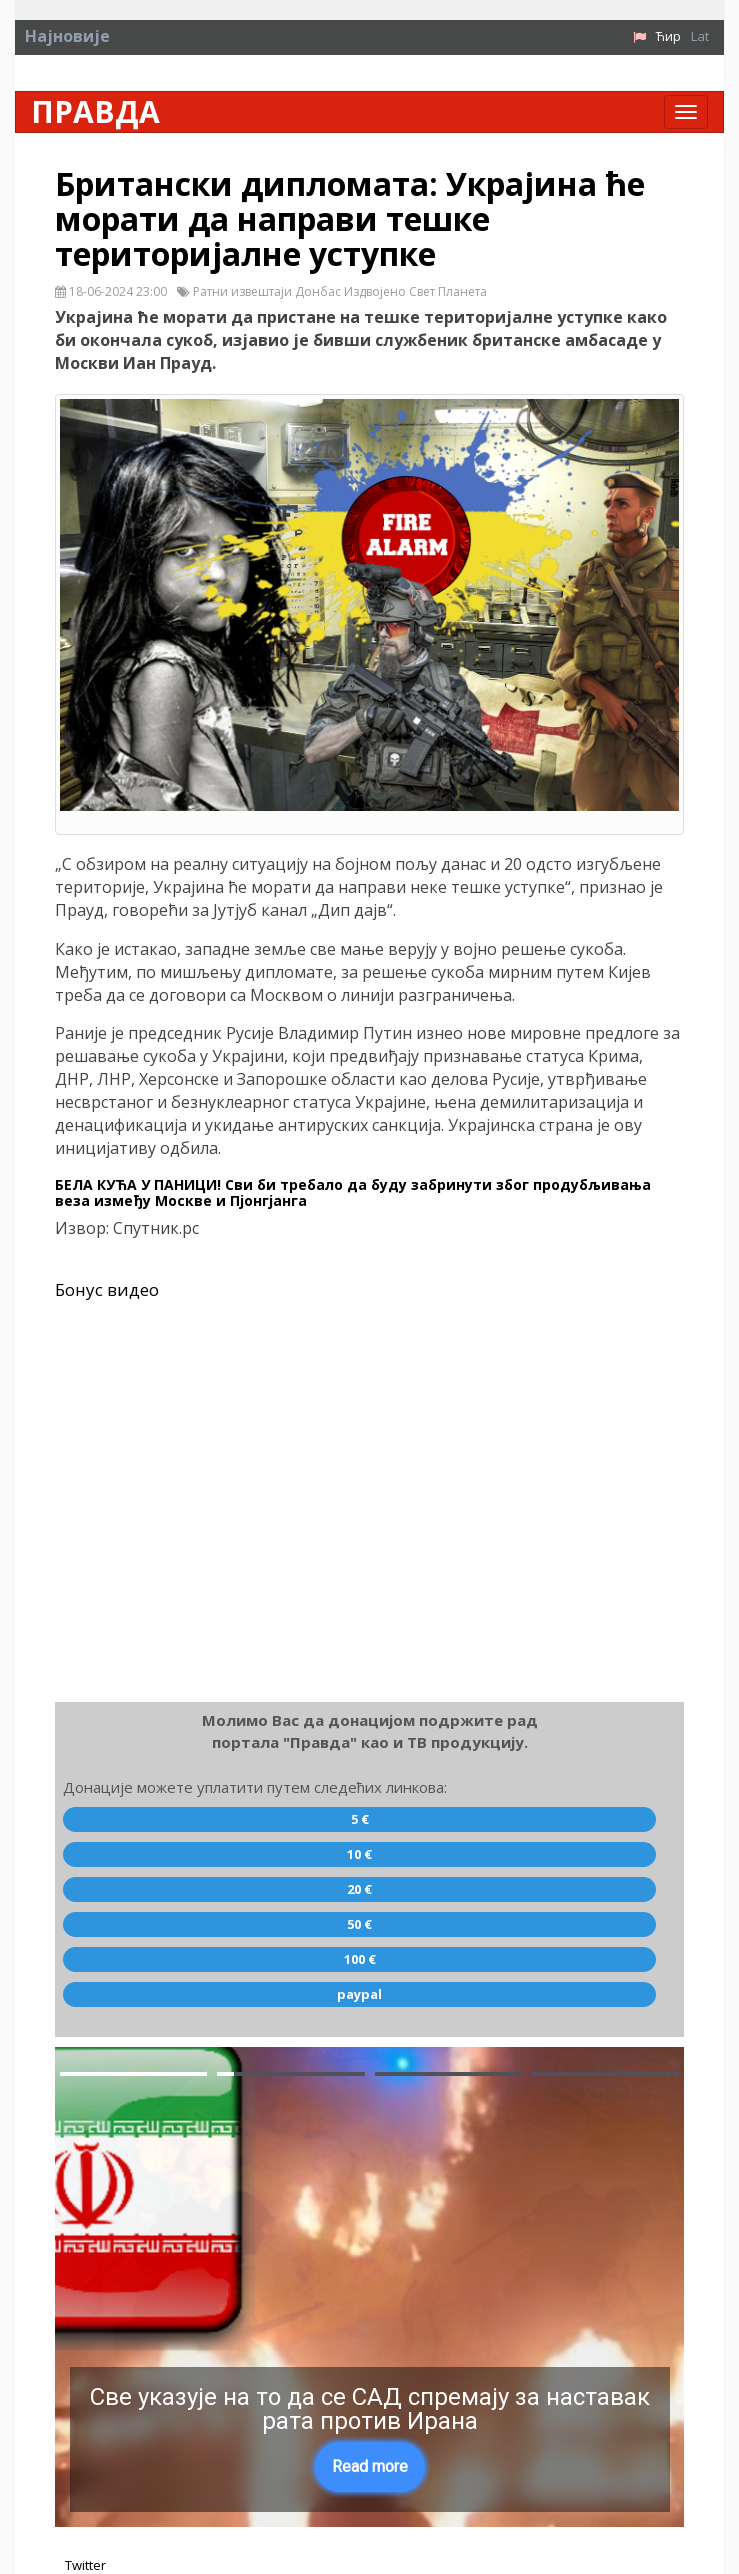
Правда (95, 112)
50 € (359, 1924)
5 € (360, 1819)
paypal (359, 1994)
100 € (360, 1959)
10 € (359, 1854)
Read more (370, 2466)
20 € (359, 1889)
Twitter (85, 2565)
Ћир (668, 36)
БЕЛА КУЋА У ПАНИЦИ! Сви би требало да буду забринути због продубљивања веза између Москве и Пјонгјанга (353, 1192)
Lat (700, 36)
